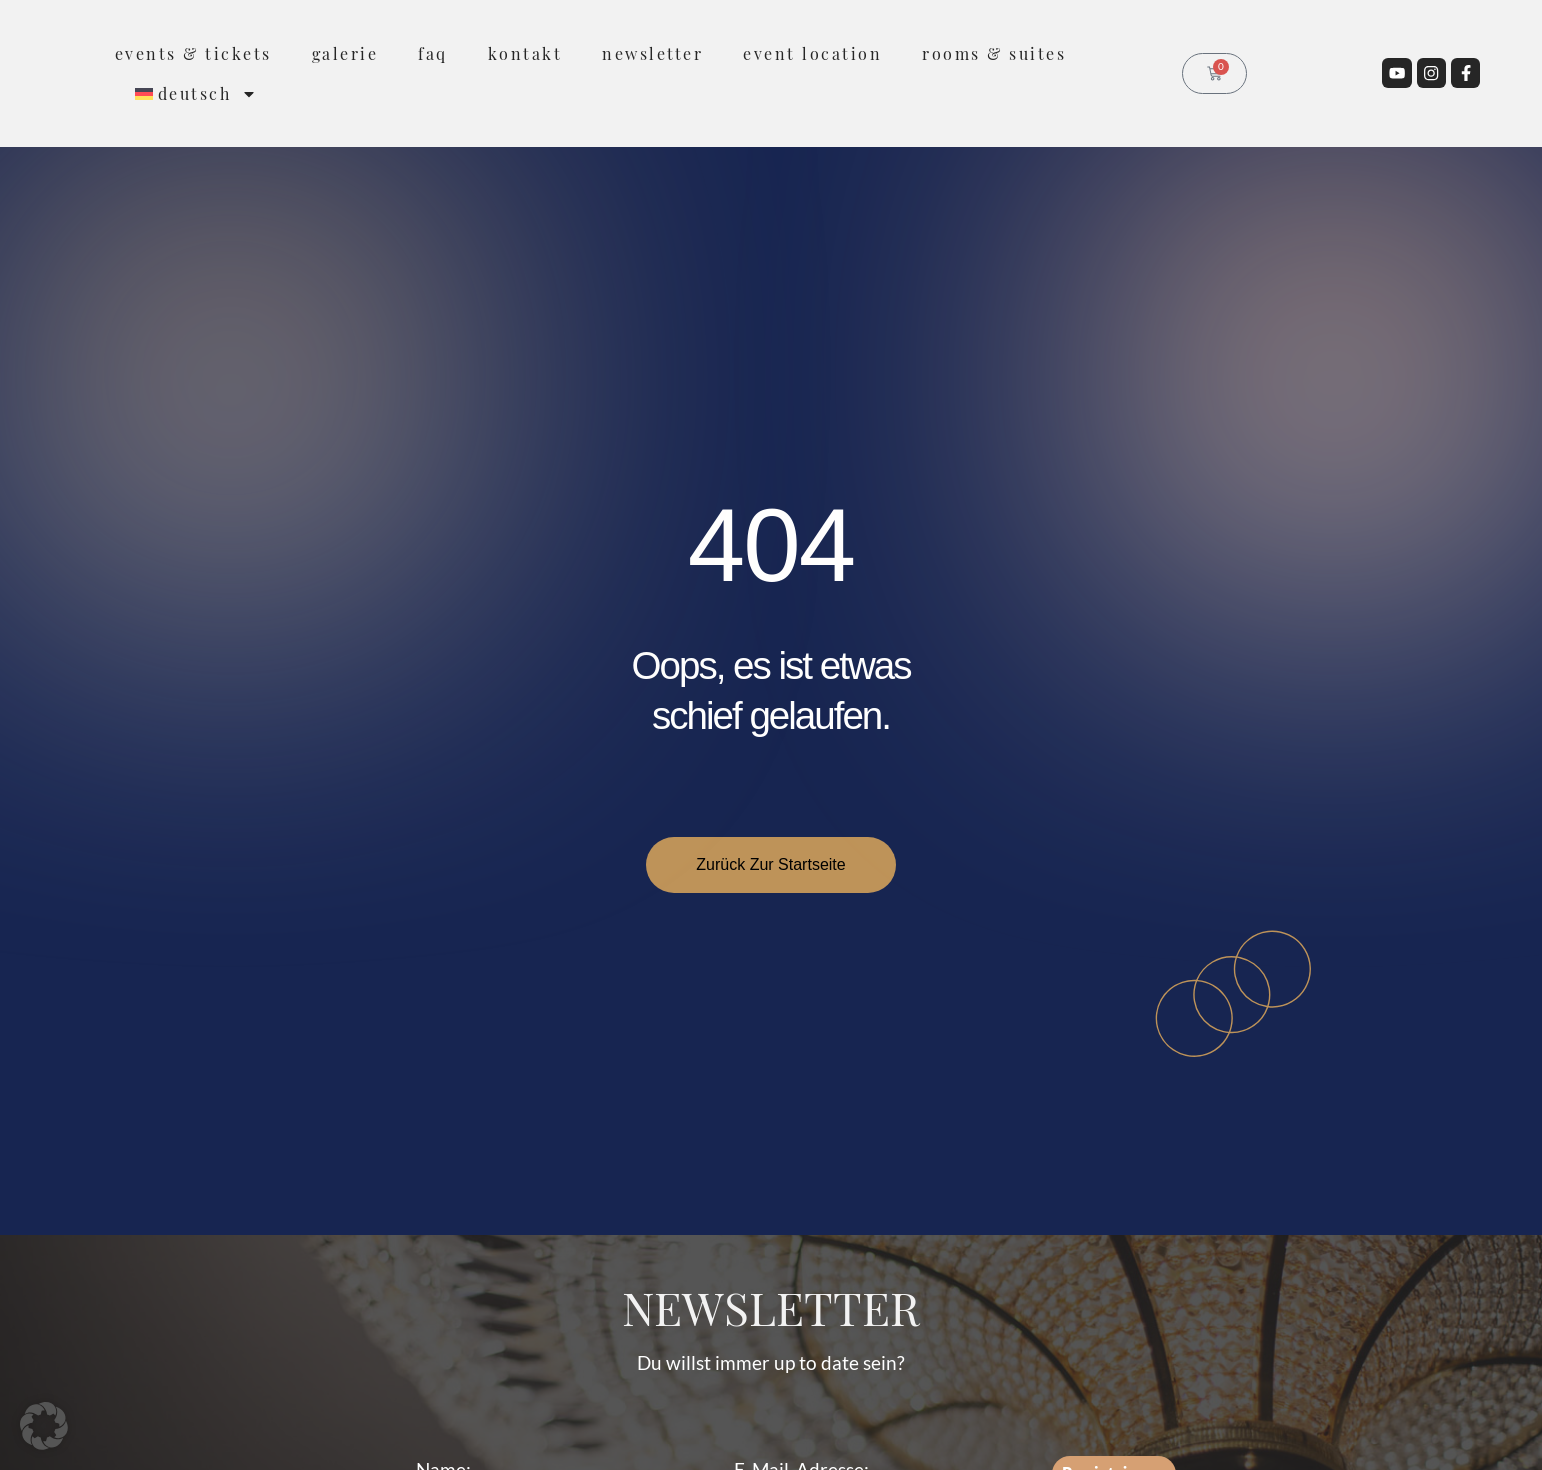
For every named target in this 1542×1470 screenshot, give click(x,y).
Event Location (812, 53)
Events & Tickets (193, 53)
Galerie (345, 53)
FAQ (433, 53)
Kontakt (525, 53)
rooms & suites (994, 53)
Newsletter (652, 53)
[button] (44, 1426)
